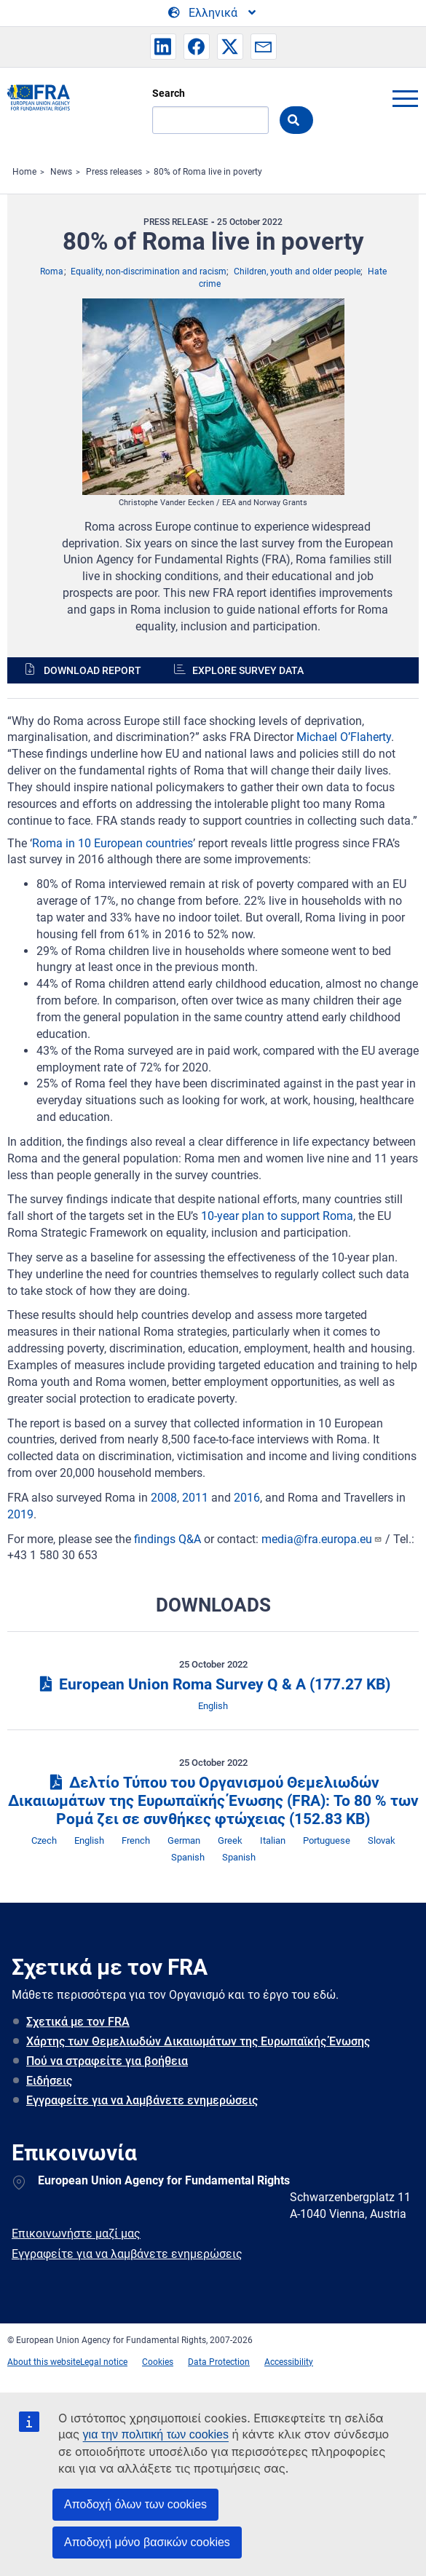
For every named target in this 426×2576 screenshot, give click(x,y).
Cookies (157, 2362)
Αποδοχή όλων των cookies (135, 2504)
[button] (163, 46)
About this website (43, 2362)
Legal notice (103, 2362)
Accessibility (288, 2362)
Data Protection (219, 2362)
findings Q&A (167, 1539)
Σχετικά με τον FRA (78, 2022)
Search (168, 93)
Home (24, 172)
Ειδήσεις (49, 2081)
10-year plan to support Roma (277, 1216)
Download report (92, 670)
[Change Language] (213, 13)
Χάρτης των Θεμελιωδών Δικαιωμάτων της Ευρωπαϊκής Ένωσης (198, 2041)
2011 (195, 1498)
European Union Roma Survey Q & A (213, 1684)
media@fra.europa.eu (321, 1539)
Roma (51, 271)
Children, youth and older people (297, 271)
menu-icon (405, 98)
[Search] (210, 120)
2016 (247, 1498)
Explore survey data (248, 670)
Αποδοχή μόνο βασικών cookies (147, 2542)
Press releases (114, 172)
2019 (20, 1514)
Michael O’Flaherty (343, 737)
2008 (164, 1498)
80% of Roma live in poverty (208, 172)
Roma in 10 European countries (112, 843)
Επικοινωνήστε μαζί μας (76, 2233)
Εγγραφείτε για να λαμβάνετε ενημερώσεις (142, 2100)
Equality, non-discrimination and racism (148, 271)
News (61, 172)
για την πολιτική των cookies (156, 2434)
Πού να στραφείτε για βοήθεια (107, 2061)
